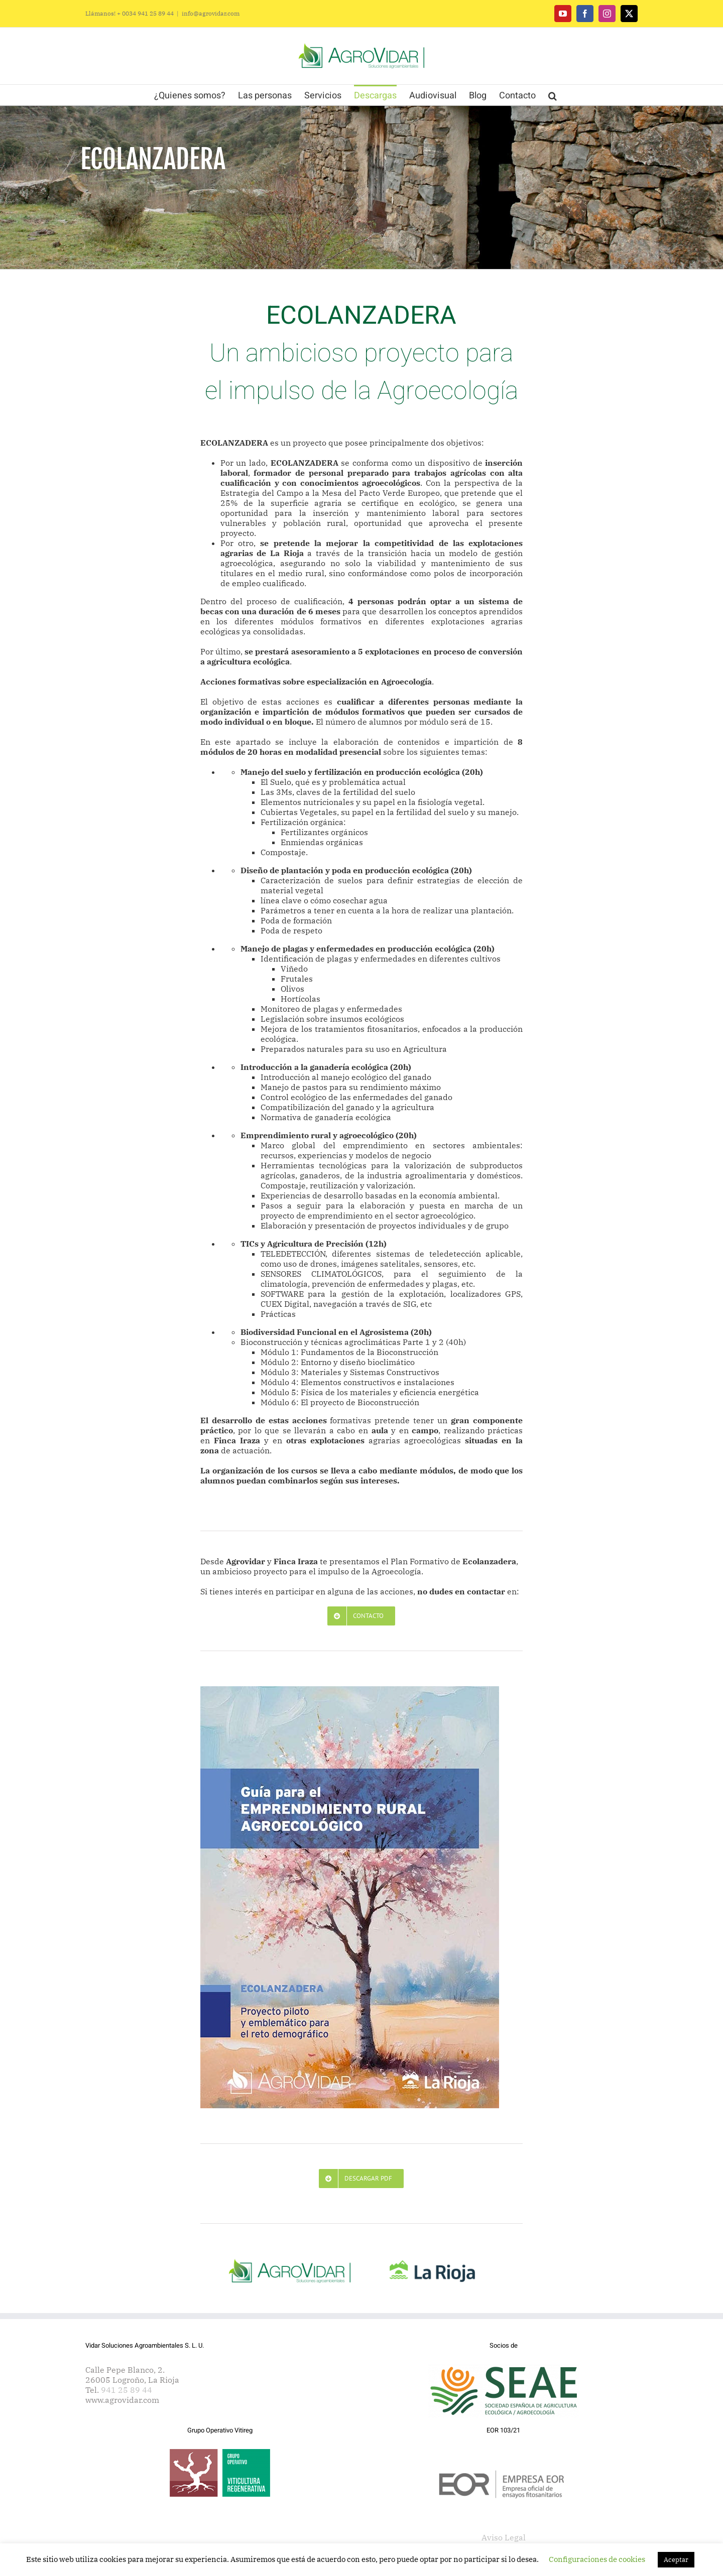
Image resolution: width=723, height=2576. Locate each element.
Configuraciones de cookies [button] (597, 2559)
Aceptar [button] (676, 2559)
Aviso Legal (503, 2537)
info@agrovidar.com (210, 13)
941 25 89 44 (126, 2390)
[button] (552, 95)
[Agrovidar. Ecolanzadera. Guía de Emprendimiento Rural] (349, 1690)
